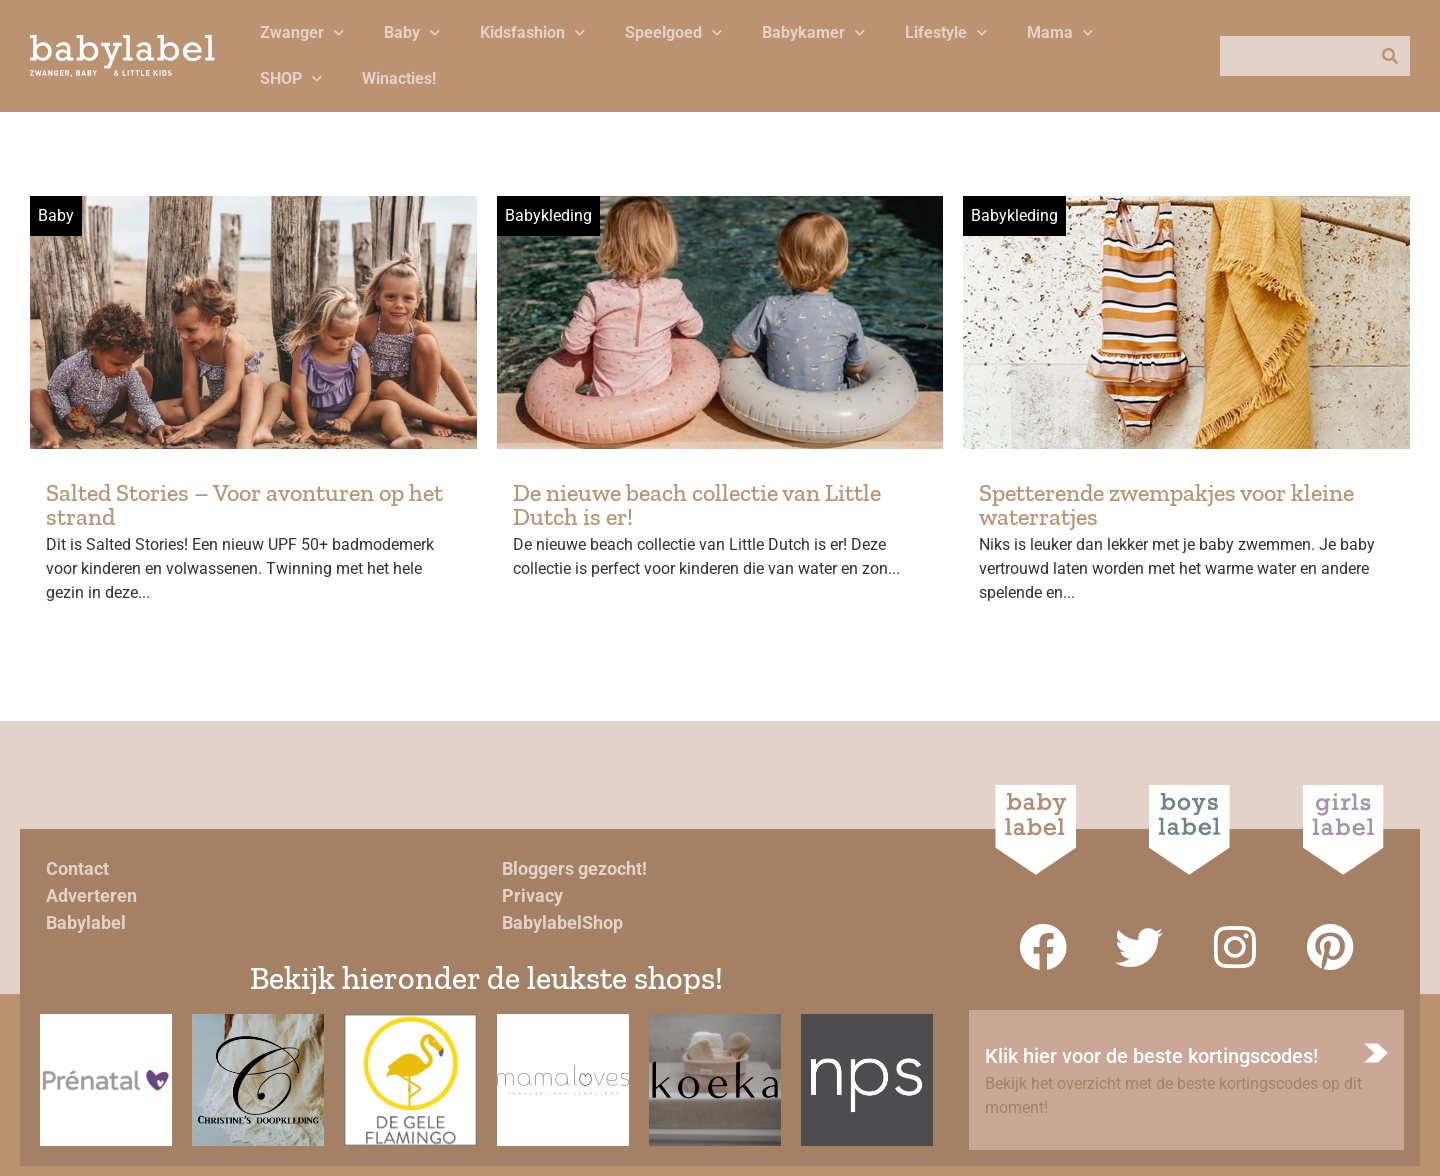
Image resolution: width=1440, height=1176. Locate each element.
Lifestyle (946, 32)
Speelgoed (673, 32)
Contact (77, 868)
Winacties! (399, 78)
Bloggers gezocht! (574, 868)
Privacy (532, 895)
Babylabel (86, 922)
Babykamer (813, 32)
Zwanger (302, 32)
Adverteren (91, 895)
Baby (412, 32)
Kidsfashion (532, 32)
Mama (1060, 32)
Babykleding (548, 215)
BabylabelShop (562, 922)
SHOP (291, 78)
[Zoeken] (1390, 56)
